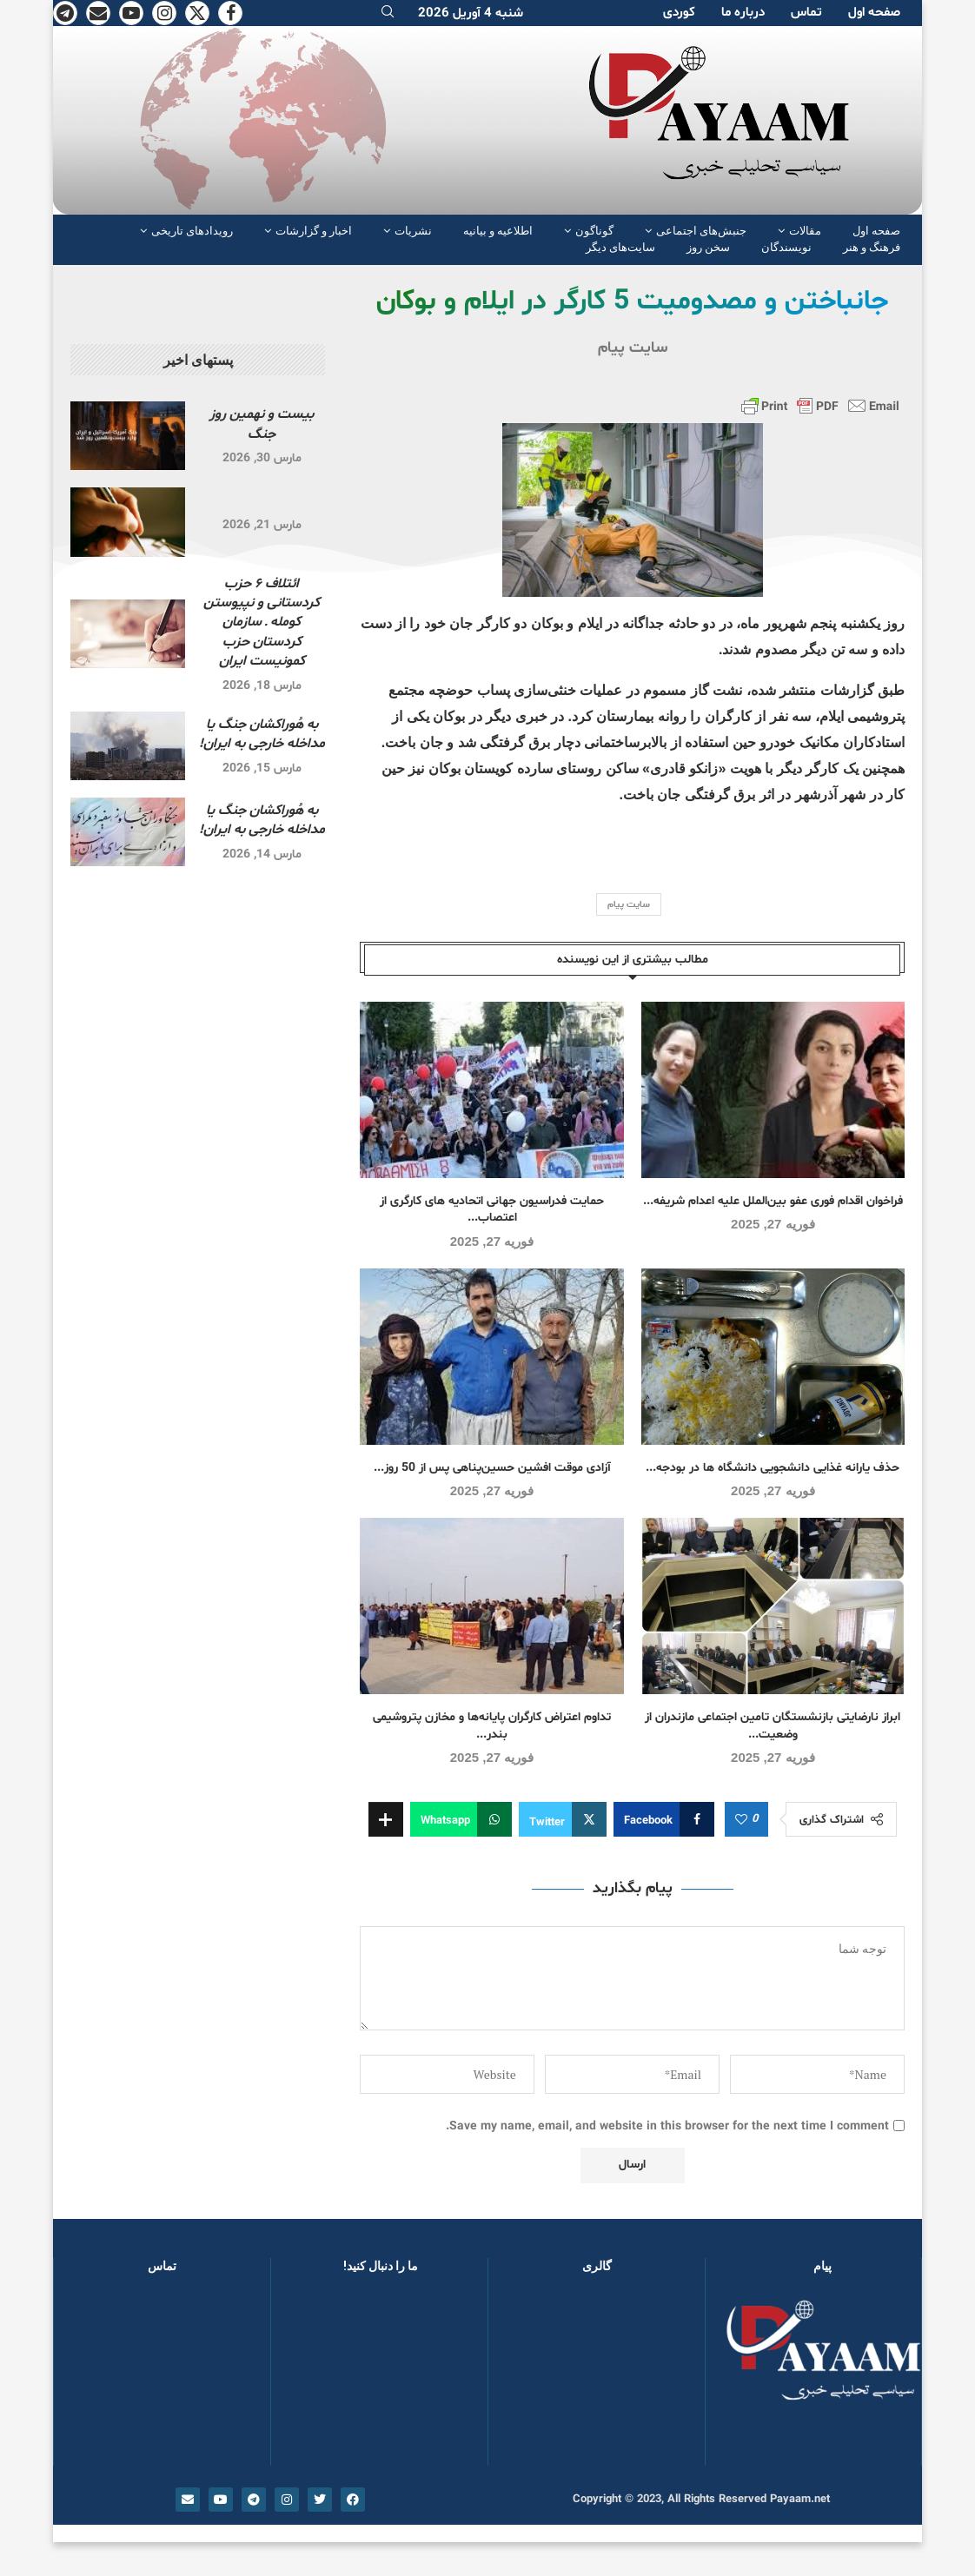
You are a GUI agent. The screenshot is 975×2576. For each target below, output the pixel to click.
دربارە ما (743, 12)
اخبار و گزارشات (313, 230)
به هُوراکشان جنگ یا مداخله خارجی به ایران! (262, 734)
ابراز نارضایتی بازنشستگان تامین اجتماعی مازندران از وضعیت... (772, 1726)
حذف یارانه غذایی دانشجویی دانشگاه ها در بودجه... (772, 1468)
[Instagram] (164, 13)
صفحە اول (874, 12)
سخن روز (708, 247)
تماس (806, 12)
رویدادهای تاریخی (192, 230)
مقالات (805, 230)
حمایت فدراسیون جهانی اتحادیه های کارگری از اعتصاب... (492, 1210)
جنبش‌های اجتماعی (701, 230)
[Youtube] (131, 13)
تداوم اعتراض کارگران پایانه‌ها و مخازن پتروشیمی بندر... (492, 1726)
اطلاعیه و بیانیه (498, 230)
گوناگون (594, 230)
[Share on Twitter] (563, 1819)
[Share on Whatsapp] (461, 1819)
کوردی (679, 12)
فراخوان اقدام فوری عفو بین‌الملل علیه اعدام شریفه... (773, 1201)
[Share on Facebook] (664, 1819)
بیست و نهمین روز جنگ (261, 424)
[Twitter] (197, 13)
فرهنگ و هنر (871, 247)
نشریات (413, 230)
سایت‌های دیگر (620, 247)
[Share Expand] (385, 1819)
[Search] (387, 13)
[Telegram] (65, 13)
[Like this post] (741, 1820)
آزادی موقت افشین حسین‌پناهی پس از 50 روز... (492, 1468)
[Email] (98, 13)
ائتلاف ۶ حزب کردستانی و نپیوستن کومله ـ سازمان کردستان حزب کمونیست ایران (261, 623)
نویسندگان (786, 247)
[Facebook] (230, 13)
